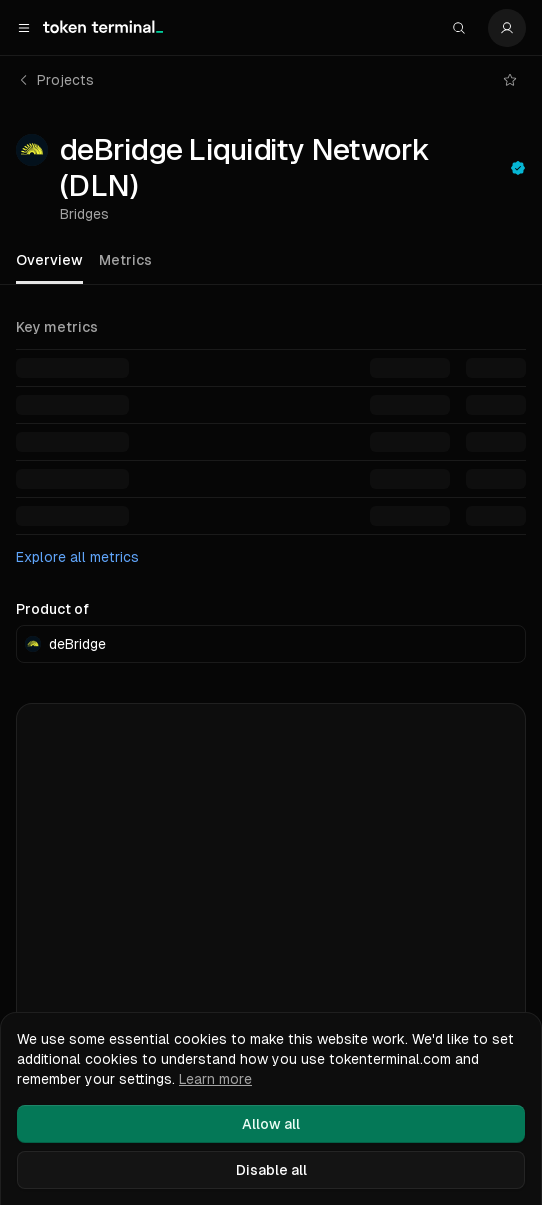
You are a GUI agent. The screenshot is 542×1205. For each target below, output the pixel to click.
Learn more (215, 1079)
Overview (49, 260)
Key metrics (57, 327)
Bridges (84, 214)
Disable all (271, 1170)
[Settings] (507, 28)
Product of (52, 609)
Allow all (271, 1124)
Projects (55, 80)
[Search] (459, 28)
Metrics (125, 260)
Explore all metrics (77, 557)
